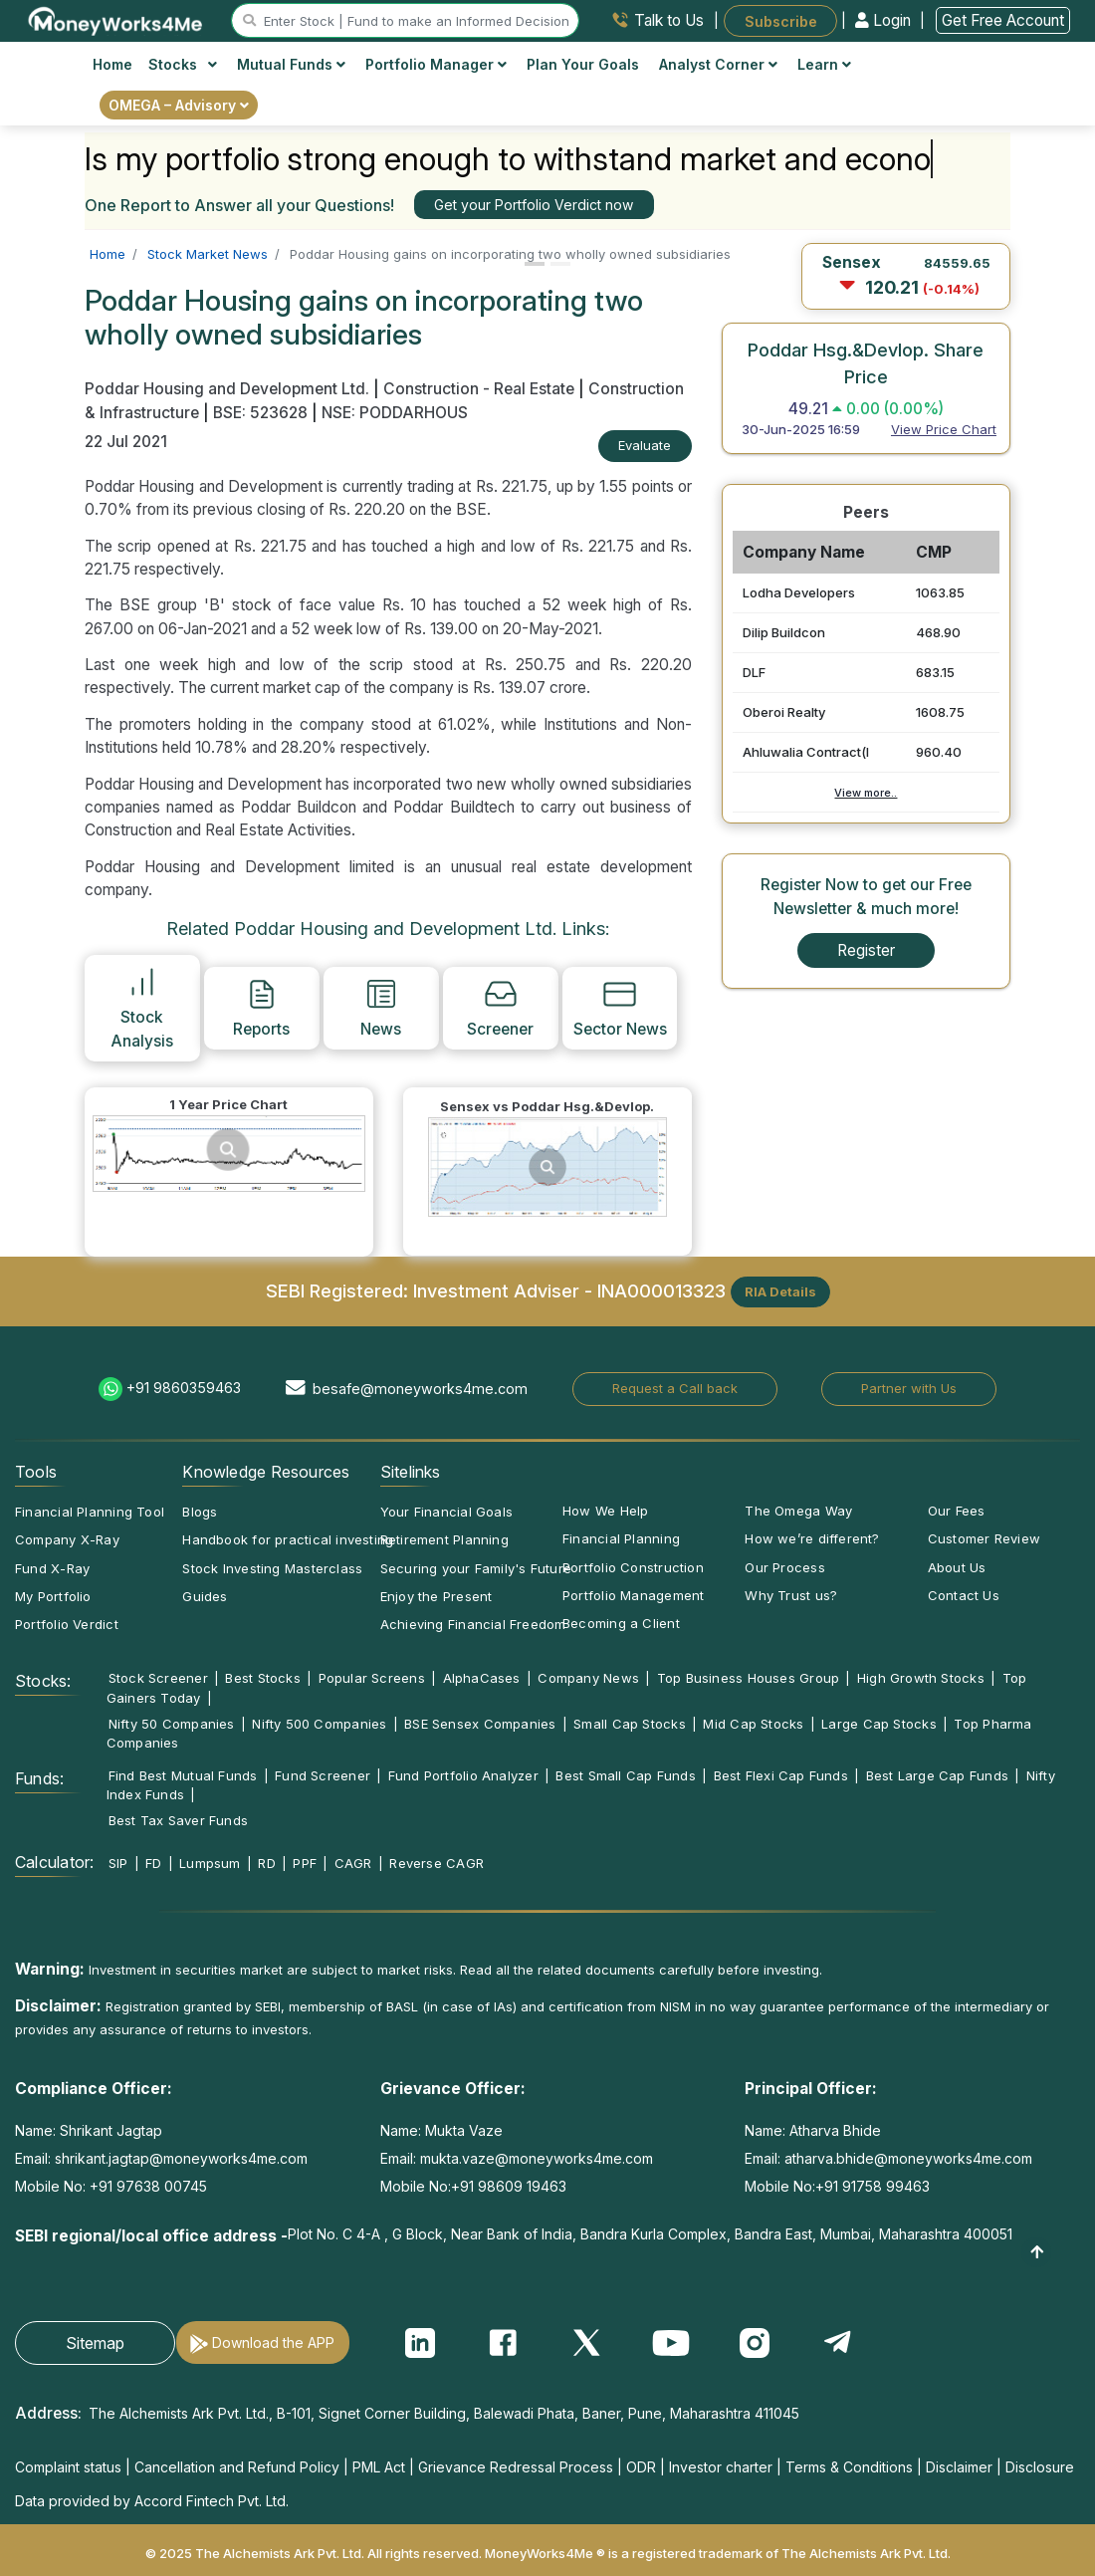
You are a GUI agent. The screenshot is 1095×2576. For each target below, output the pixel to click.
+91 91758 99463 (872, 2186)
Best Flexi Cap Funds (781, 1775)
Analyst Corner (718, 64)
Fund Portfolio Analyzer (463, 1775)
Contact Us (963, 1595)
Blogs (199, 1512)
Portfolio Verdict (66, 1624)
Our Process (784, 1567)
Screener (500, 1008)
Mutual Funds (291, 64)
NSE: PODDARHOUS (395, 412)
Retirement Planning (444, 1539)
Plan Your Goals (583, 64)
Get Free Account (1003, 20)
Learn (824, 64)
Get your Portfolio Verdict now (533, 204)
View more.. (865, 793)
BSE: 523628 (260, 412)
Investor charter (720, 2467)
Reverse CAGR (436, 1863)
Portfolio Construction (633, 1567)
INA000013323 (661, 1289)
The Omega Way (798, 1511)
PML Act (378, 2467)
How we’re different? (812, 1538)
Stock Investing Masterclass (272, 1568)
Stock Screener (158, 1678)
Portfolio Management (633, 1595)
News (380, 1008)
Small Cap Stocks (629, 1724)
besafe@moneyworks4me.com (420, 1388)
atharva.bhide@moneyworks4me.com (908, 2158)
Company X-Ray (67, 1539)
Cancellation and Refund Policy (236, 2467)
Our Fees (957, 1511)
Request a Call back (675, 1388)
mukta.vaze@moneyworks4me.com (536, 2158)
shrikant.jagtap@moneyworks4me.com (181, 2158)
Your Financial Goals (446, 1512)
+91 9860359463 (183, 1387)
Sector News (620, 1008)
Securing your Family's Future (475, 1568)
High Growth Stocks (921, 1678)
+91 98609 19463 (508, 2186)
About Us (957, 1567)
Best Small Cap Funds (625, 1775)
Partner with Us (909, 1388)
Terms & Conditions (849, 2467)
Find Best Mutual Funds (183, 1775)
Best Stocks (262, 1678)
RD (266, 1863)
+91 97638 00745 (146, 2186)
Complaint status (68, 2467)
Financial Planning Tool (89, 1512)
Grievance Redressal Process (515, 2467)
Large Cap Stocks (879, 1724)
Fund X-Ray (52, 1568)
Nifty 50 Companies (172, 1724)
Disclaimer (959, 2467)
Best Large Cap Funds (937, 1775)
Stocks (182, 64)
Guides (204, 1596)
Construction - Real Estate (478, 388)
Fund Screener (322, 1775)
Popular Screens (372, 1678)
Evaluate (644, 445)
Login (885, 20)
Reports (261, 1008)
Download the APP (273, 2342)
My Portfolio (53, 1596)
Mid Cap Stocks (753, 1724)
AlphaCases (482, 1678)
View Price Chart (943, 429)
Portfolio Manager (436, 64)
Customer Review (984, 1538)
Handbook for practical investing (287, 1539)
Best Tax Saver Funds (178, 1820)
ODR (641, 2467)
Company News (588, 1678)
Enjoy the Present (436, 1596)
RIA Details (780, 1291)
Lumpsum (210, 1863)
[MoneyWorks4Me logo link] (116, 19)
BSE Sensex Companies (479, 1724)
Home (112, 64)
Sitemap (95, 2343)
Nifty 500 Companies (319, 1724)
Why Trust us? (791, 1595)
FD (153, 1863)
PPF (305, 1863)
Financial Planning (621, 1538)
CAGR (353, 1863)
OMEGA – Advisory (179, 105)
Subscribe (781, 20)
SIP (118, 1863)
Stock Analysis (141, 1007)
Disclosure (1039, 2467)
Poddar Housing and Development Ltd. (229, 388)
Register (866, 950)
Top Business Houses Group (748, 1678)
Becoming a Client (621, 1623)
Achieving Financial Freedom (473, 1624)
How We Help (605, 1511)
